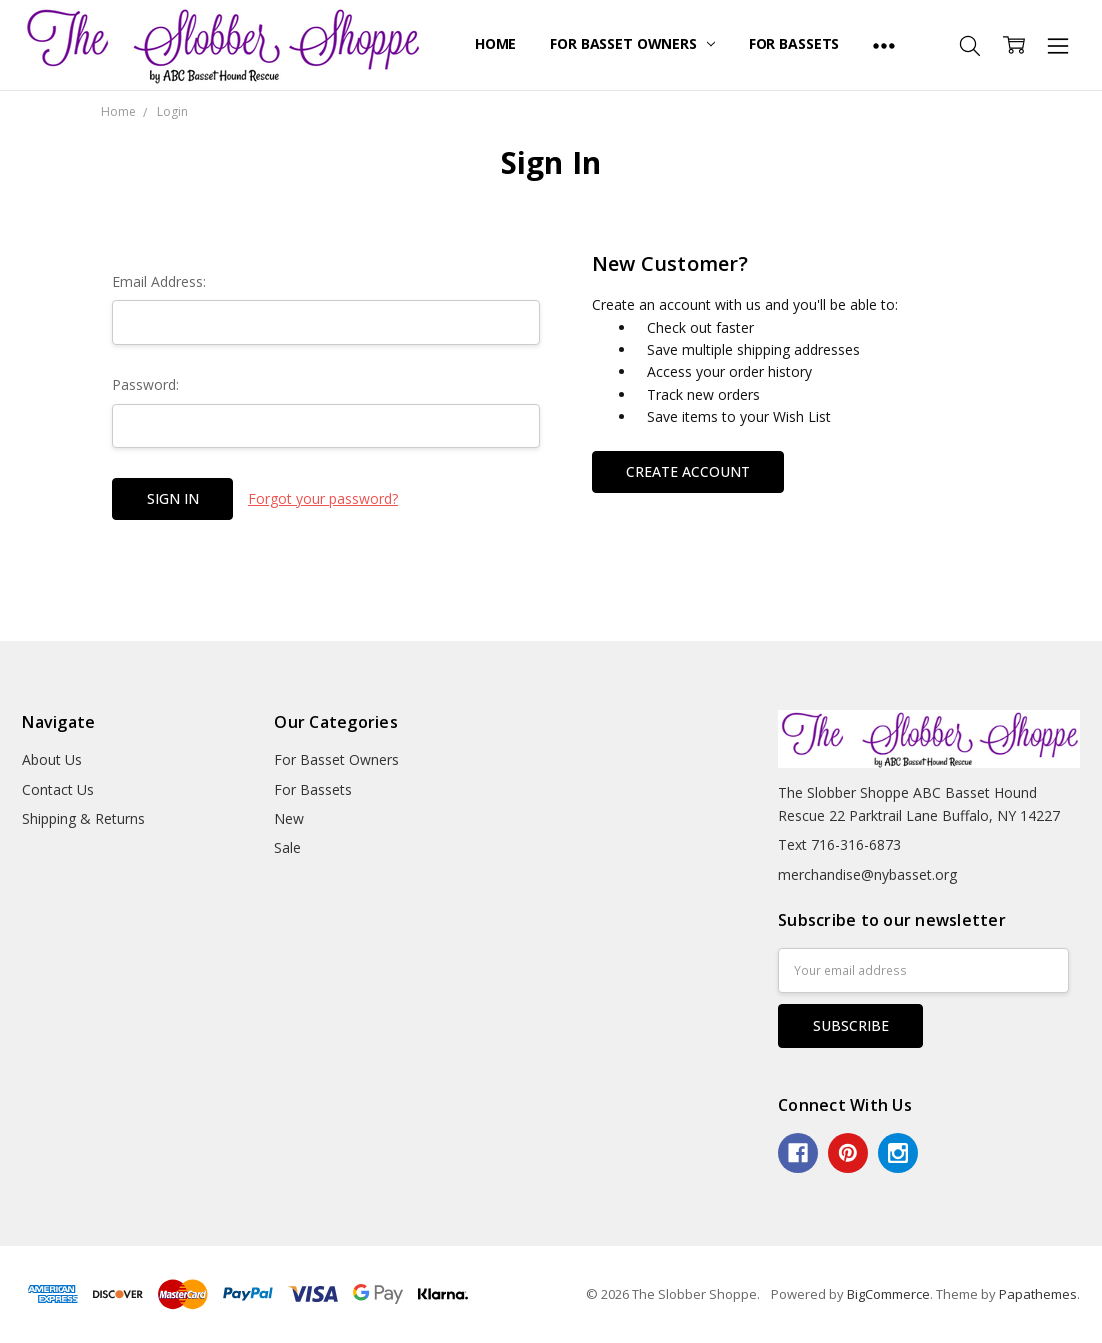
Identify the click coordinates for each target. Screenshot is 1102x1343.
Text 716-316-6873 (839, 844)
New (289, 818)
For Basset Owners (632, 43)
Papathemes (1038, 1294)
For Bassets (794, 43)
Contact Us (58, 789)
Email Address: (159, 281)
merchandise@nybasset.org (867, 874)
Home (495, 43)
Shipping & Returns (83, 818)
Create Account (688, 471)
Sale (287, 847)
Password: (145, 384)
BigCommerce (888, 1294)
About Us (52, 759)
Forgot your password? (323, 498)
